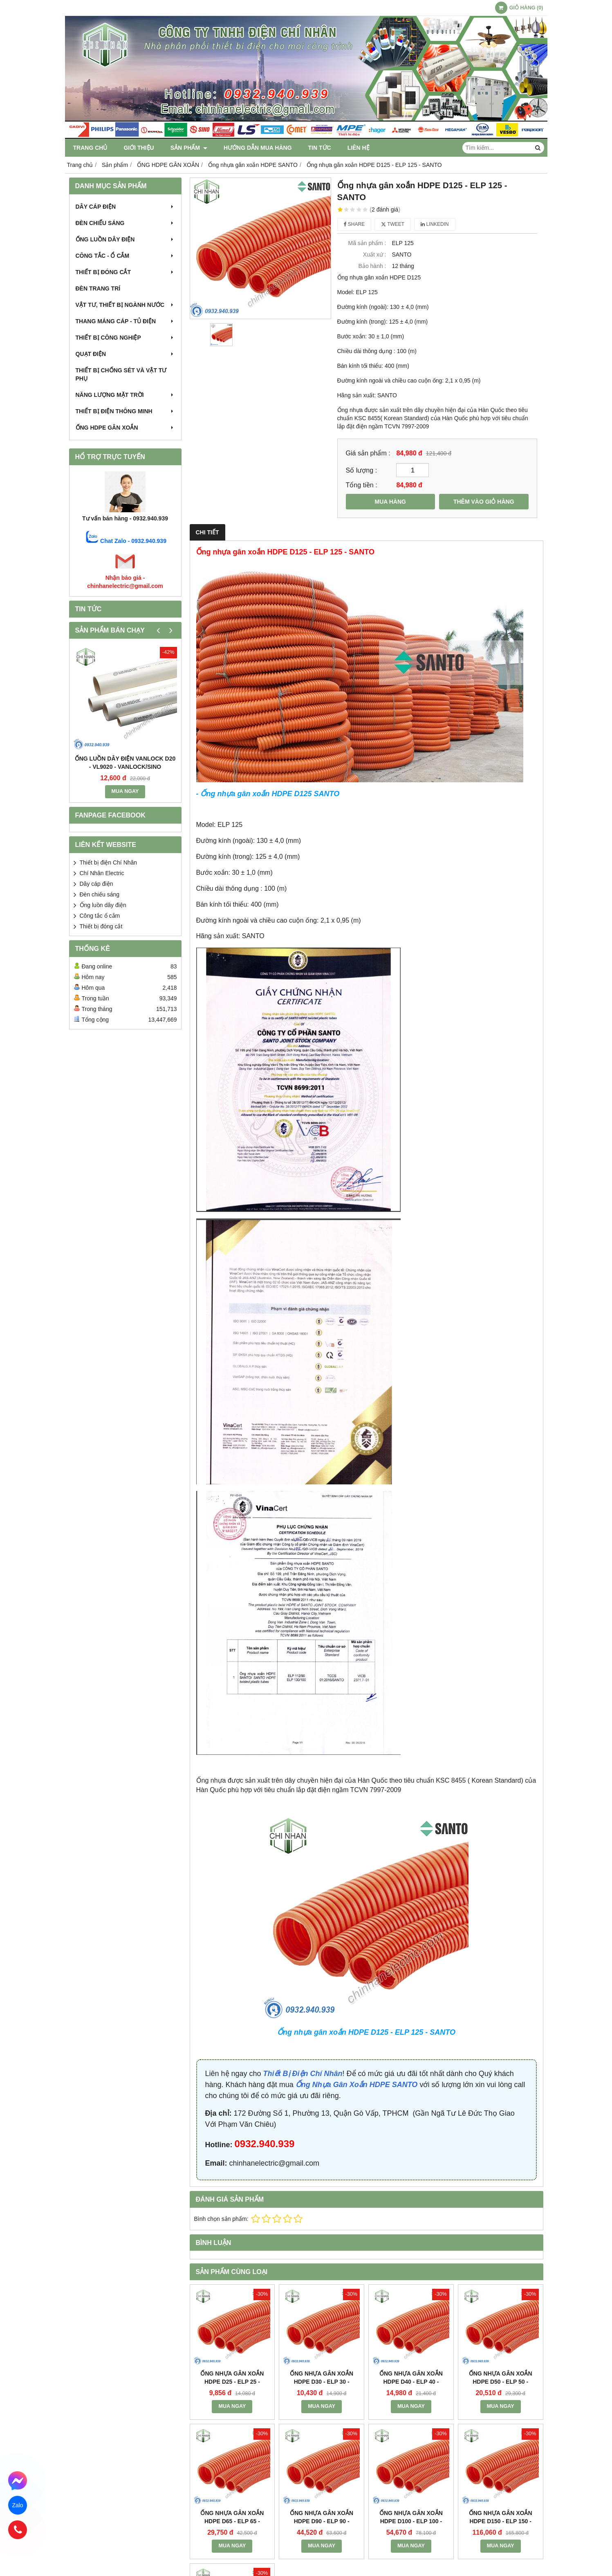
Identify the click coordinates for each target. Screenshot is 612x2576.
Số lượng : (361, 470)
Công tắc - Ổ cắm (125, 255)
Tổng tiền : (361, 485)
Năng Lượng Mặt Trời (125, 395)
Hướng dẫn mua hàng (258, 147)
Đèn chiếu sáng (125, 223)
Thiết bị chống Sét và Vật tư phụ (121, 374)
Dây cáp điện (125, 206)
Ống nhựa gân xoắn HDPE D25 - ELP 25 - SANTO (232, 2381)
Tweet (392, 224)
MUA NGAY (125, 791)
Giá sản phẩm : (368, 453)
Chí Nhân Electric (102, 873)
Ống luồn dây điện (125, 239)
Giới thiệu (138, 147)
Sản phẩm (188, 147)
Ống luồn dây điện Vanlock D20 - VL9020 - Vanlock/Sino (125, 762)
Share (354, 224)
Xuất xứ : (374, 254)
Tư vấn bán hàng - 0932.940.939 (125, 518)
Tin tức (319, 147)
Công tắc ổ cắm (100, 915)
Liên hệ (358, 147)
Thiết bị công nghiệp (125, 337)
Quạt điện (125, 354)
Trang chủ (90, 147)
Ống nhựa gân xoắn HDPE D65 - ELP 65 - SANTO (232, 2521)
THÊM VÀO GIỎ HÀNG (483, 501)
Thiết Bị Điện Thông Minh (125, 411)
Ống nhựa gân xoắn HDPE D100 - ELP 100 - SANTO (411, 2444)
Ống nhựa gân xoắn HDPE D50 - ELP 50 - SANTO (500, 2381)
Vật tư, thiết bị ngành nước (125, 305)
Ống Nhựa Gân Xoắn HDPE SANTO (357, 2085)
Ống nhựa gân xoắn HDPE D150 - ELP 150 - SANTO (500, 2444)
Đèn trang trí (98, 288)
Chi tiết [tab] (207, 532)
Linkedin (435, 224)
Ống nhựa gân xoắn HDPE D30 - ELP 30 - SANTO (321, 2381)
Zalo (17, 2505)
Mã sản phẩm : (367, 243)
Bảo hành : (372, 266)
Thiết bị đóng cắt (125, 272)
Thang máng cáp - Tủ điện (125, 321)
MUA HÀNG (390, 501)
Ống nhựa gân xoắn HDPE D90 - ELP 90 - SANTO (321, 2444)
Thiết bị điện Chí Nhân (108, 862)
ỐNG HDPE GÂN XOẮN (125, 427)
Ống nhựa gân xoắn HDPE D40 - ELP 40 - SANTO (411, 2381)
